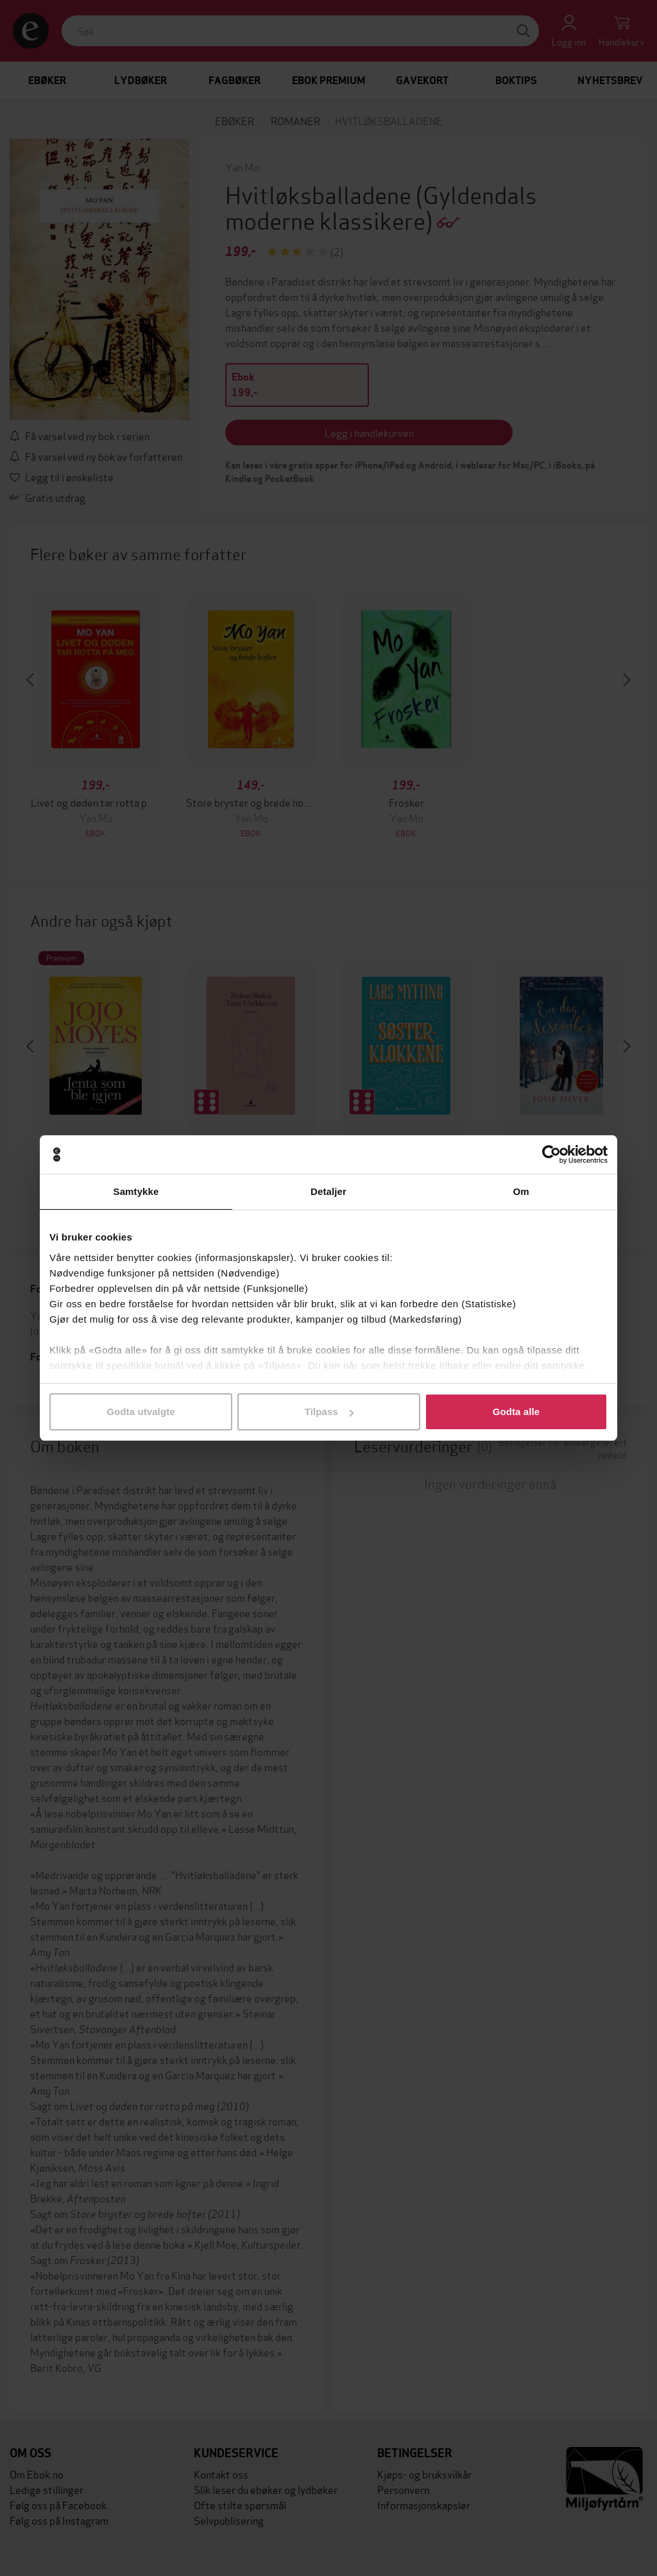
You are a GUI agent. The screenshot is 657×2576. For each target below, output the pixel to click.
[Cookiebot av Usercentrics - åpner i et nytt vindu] (551, 1154)
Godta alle (516, 1411)
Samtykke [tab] (136, 1191)
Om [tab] (521, 1191)
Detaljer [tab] (328, 1191)
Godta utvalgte (141, 1411)
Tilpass (329, 1411)
